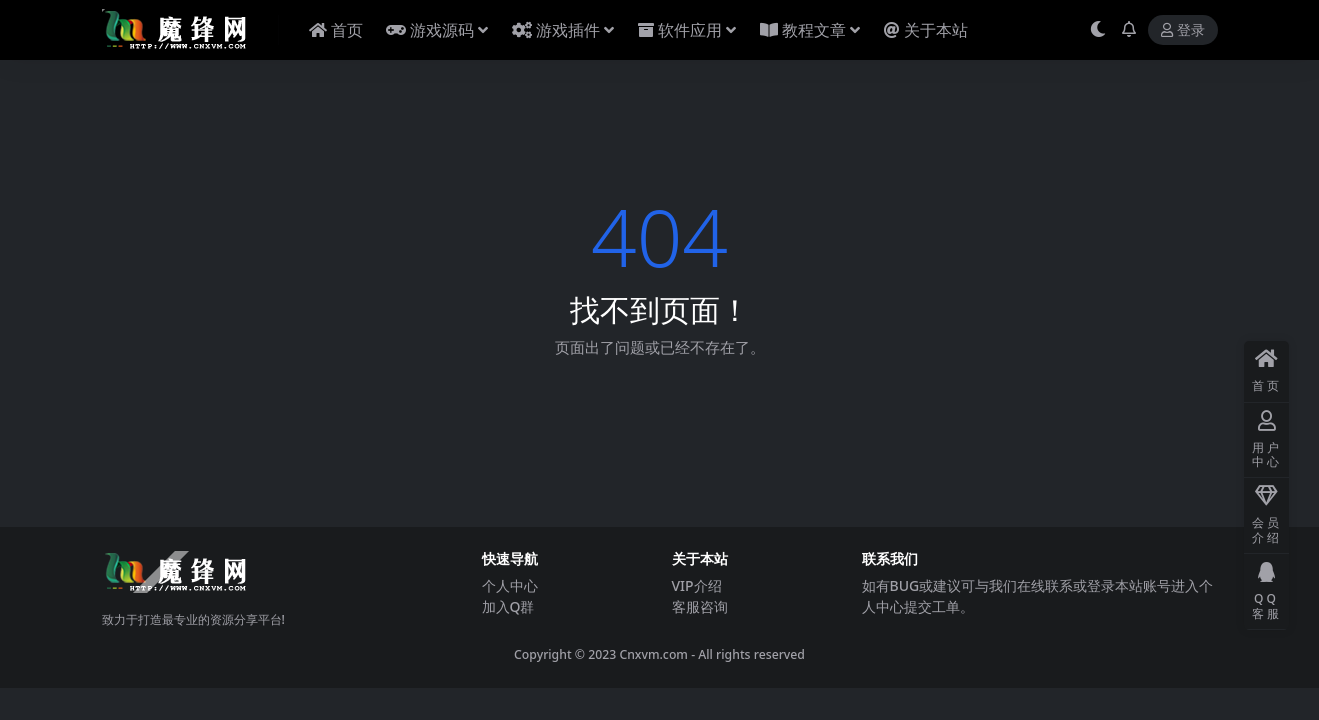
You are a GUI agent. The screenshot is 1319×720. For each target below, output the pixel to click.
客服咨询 (700, 606)
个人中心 (510, 585)
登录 (1183, 30)
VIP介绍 (697, 585)
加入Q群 (508, 606)
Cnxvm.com (653, 654)
